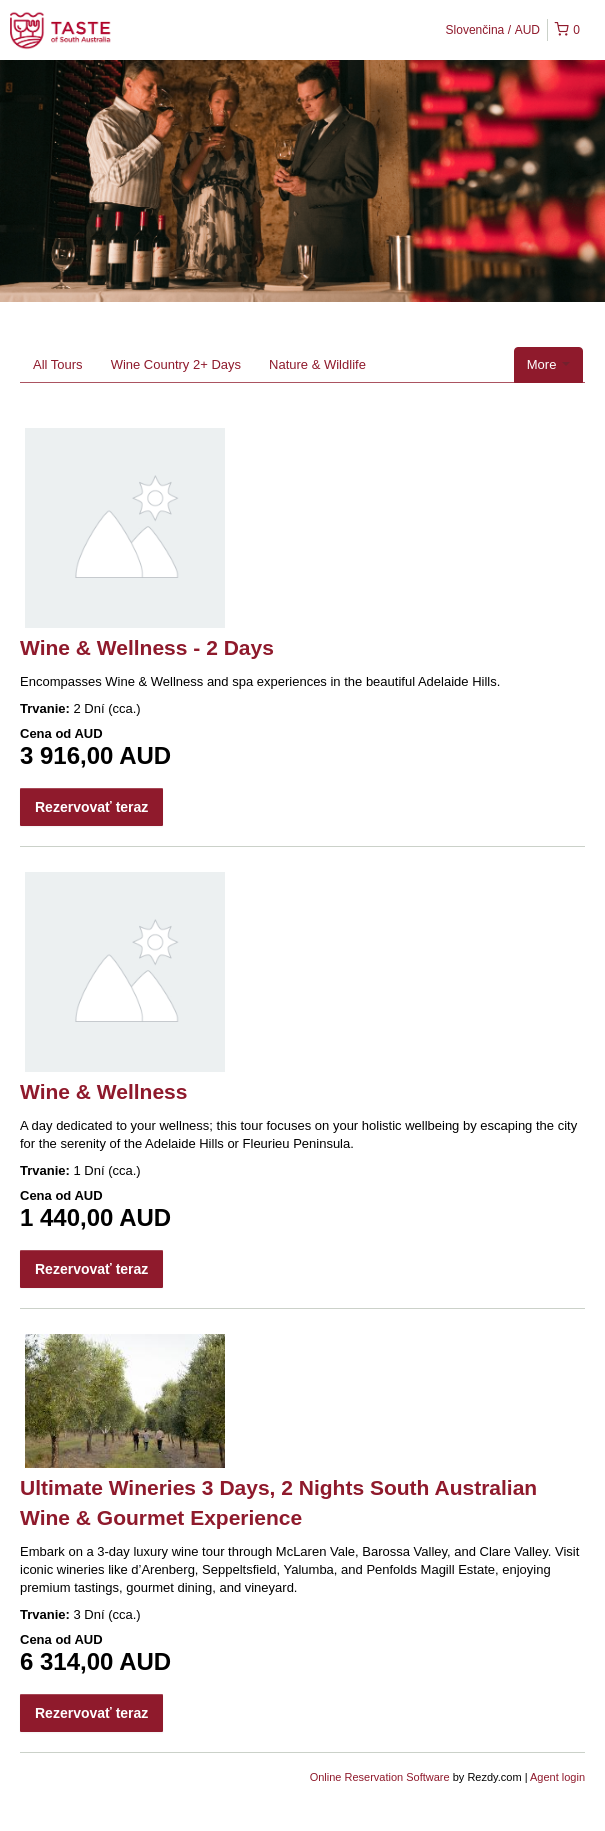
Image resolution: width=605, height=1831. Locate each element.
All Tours (58, 364)
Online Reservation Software (380, 1777)
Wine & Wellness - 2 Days (147, 647)
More (548, 364)
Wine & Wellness (103, 1091)
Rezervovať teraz (91, 807)
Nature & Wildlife (317, 364)
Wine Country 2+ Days (176, 364)
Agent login (557, 1777)
